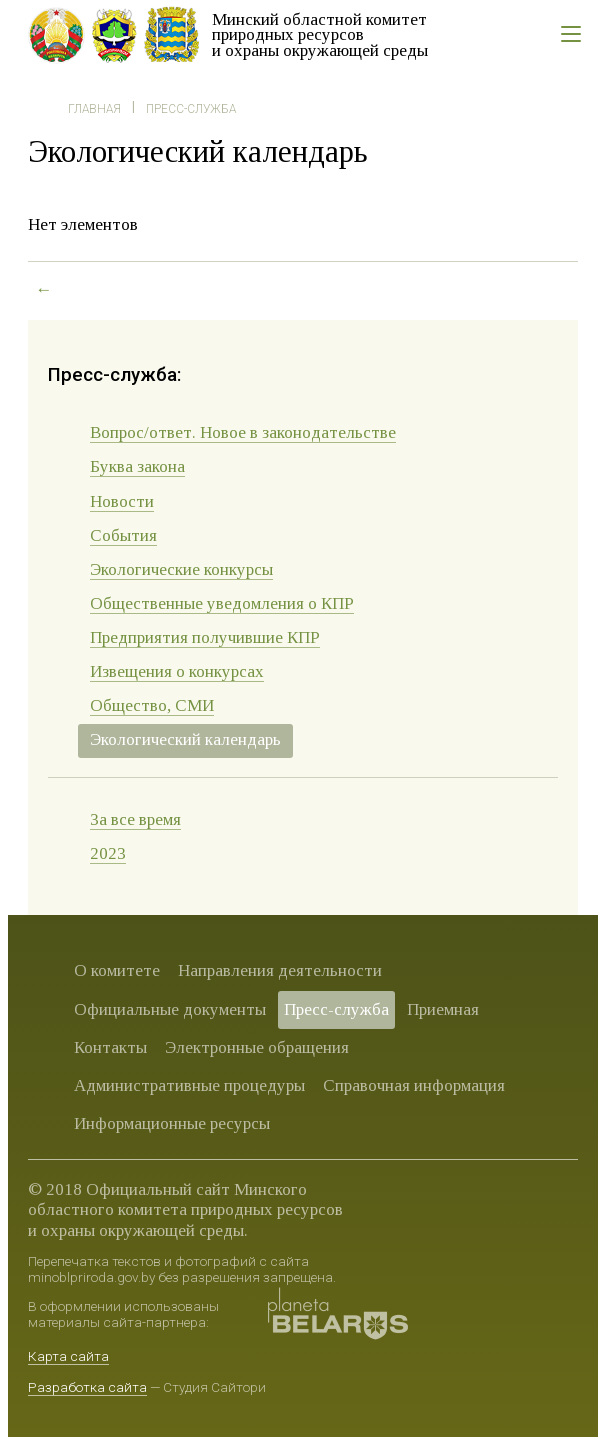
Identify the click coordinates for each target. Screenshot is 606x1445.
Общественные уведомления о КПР (222, 603)
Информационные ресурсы (172, 1123)
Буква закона (137, 466)
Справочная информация (414, 1085)
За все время (135, 819)
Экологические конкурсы (181, 569)
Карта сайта (68, 1356)
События (123, 535)
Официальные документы (170, 1009)
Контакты (110, 1047)
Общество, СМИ (152, 705)
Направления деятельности (280, 970)
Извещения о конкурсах (177, 671)
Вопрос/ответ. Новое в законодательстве (243, 432)
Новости (122, 501)
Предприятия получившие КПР (205, 637)
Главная (94, 109)
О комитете (117, 970)
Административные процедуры (189, 1085)
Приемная (443, 1009)
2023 (108, 853)
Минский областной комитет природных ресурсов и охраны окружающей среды (320, 35)
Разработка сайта (87, 1387)
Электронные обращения (257, 1047)
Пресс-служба (191, 109)
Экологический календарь (185, 739)
